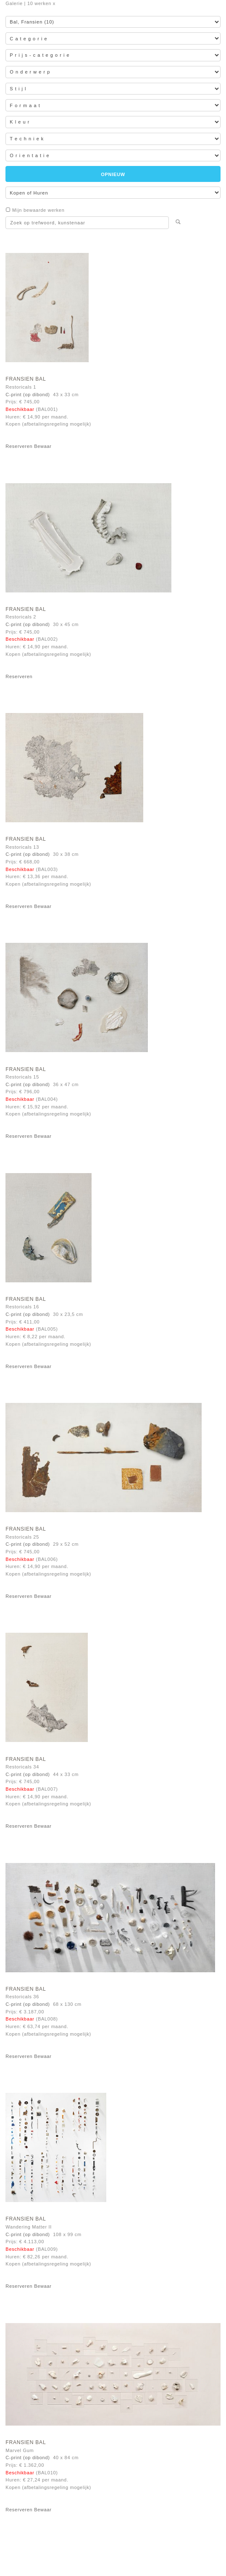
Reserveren (18, 446)
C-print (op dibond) (27, 394)
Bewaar (43, 446)
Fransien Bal (25, 379)
